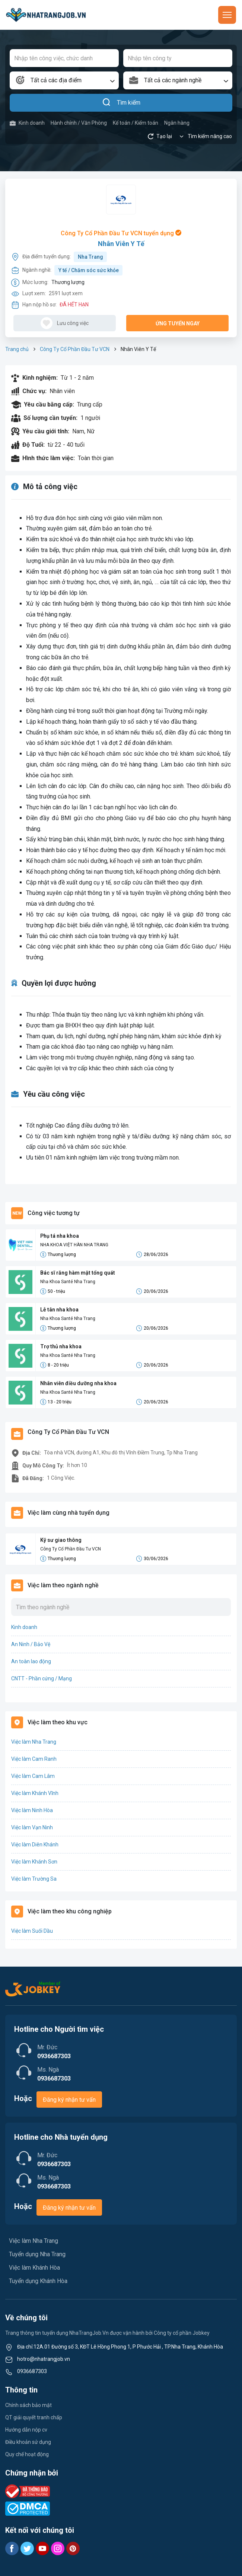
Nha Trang (90, 257)
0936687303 (32, 2371)
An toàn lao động (31, 1661)
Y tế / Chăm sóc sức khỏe (88, 270)
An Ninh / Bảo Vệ (30, 1644)
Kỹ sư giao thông (61, 1540)
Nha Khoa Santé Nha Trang (67, 1281)
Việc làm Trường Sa (34, 1879)
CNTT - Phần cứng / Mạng (41, 1678)
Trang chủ (17, 349)
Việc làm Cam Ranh (34, 1759)
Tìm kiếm (121, 103)
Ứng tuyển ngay (178, 323)
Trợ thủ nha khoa (61, 1346)
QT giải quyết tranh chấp (33, 2417)
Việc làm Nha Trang (33, 1742)
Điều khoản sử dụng (28, 2442)
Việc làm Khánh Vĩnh (34, 1793)
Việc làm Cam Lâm (33, 1776)
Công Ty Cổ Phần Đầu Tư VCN (74, 349)
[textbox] (64, 80)
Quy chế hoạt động (27, 2454)
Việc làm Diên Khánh (34, 1844)
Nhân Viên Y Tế (121, 244)
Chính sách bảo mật (28, 2405)
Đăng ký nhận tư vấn (69, 2099)
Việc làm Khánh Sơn (34, 1862)
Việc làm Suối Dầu (32, 1931)
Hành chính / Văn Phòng (79, 123)
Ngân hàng (177, 123)
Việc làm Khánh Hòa (34, 2267)
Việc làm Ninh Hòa (32, 1810)
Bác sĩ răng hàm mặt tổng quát (77, 1273)
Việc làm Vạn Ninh (32, 1827)
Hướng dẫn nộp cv (26, 2430)
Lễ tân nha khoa (59, 1310)
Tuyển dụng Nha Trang (37, 2254)
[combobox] (64, 80)
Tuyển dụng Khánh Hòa (38, 2281)
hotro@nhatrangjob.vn (43, 2359)
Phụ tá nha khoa (59, 1236)
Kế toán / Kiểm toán (135, 123)
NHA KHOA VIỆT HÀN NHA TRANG (74, 1244)
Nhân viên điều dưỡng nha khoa (78, 1383)
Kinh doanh (27, 123)
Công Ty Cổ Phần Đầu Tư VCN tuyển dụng (121, 233)
